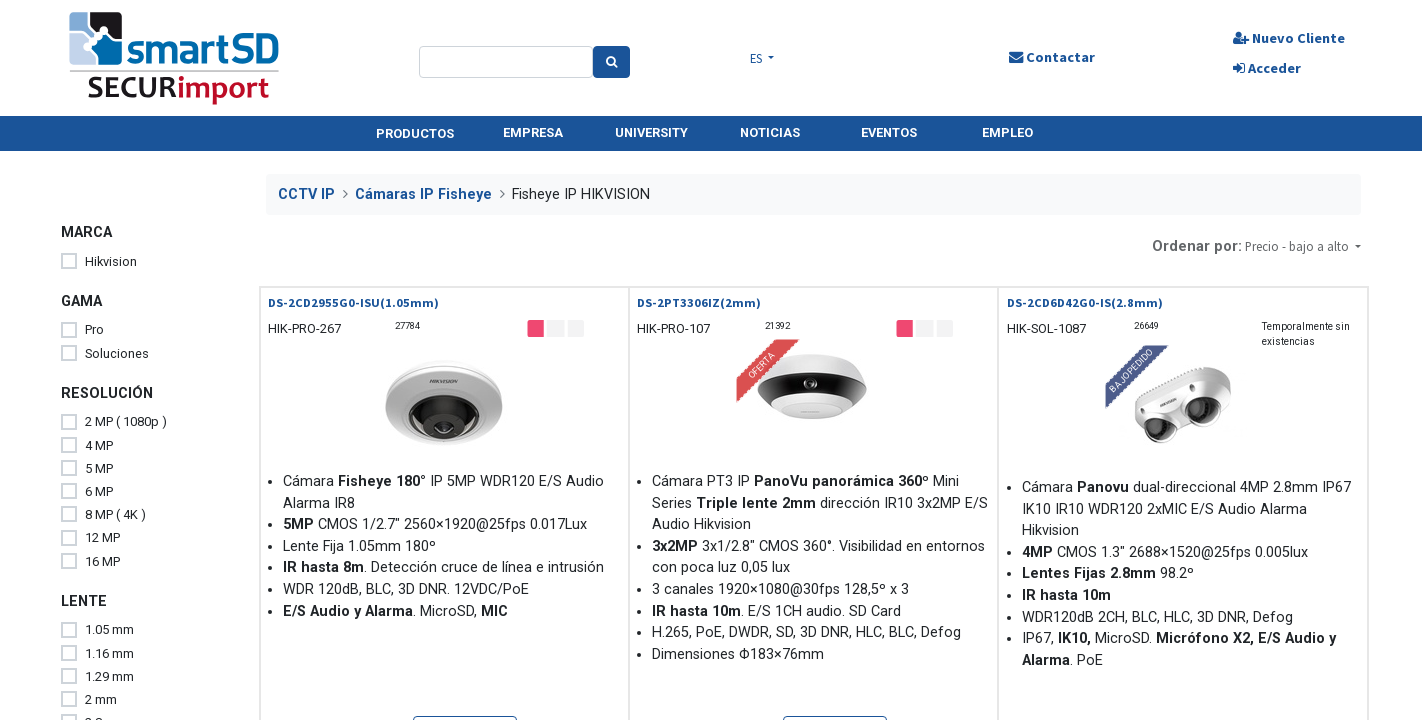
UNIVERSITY (651, 132)
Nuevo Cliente (1289, 38)
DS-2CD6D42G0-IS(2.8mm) (1085, 302)
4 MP (99, 445)
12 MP (102, 537)
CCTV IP (306, 194)
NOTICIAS (770, 132)
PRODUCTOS (415, 133)
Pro (94, 329)
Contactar (1051, 57)
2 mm (101, 699)
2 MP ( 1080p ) (126, 421)
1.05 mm (109, 629)
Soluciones (117, 353)
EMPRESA (533, 132)
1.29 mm (109, 676)
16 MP (102, 561)
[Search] (611, 62)
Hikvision (111, 261)
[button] (1303, 246)
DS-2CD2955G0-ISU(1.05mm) (353, 302)
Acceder (1267, 68)
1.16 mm (109, 653)
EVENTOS (889, 132)
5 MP (99, 468)
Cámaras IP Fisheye (423, 194)
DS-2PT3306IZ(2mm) (699, 302)
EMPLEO (1007, 132)
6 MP (99, 491)
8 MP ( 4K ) (115, 514)
